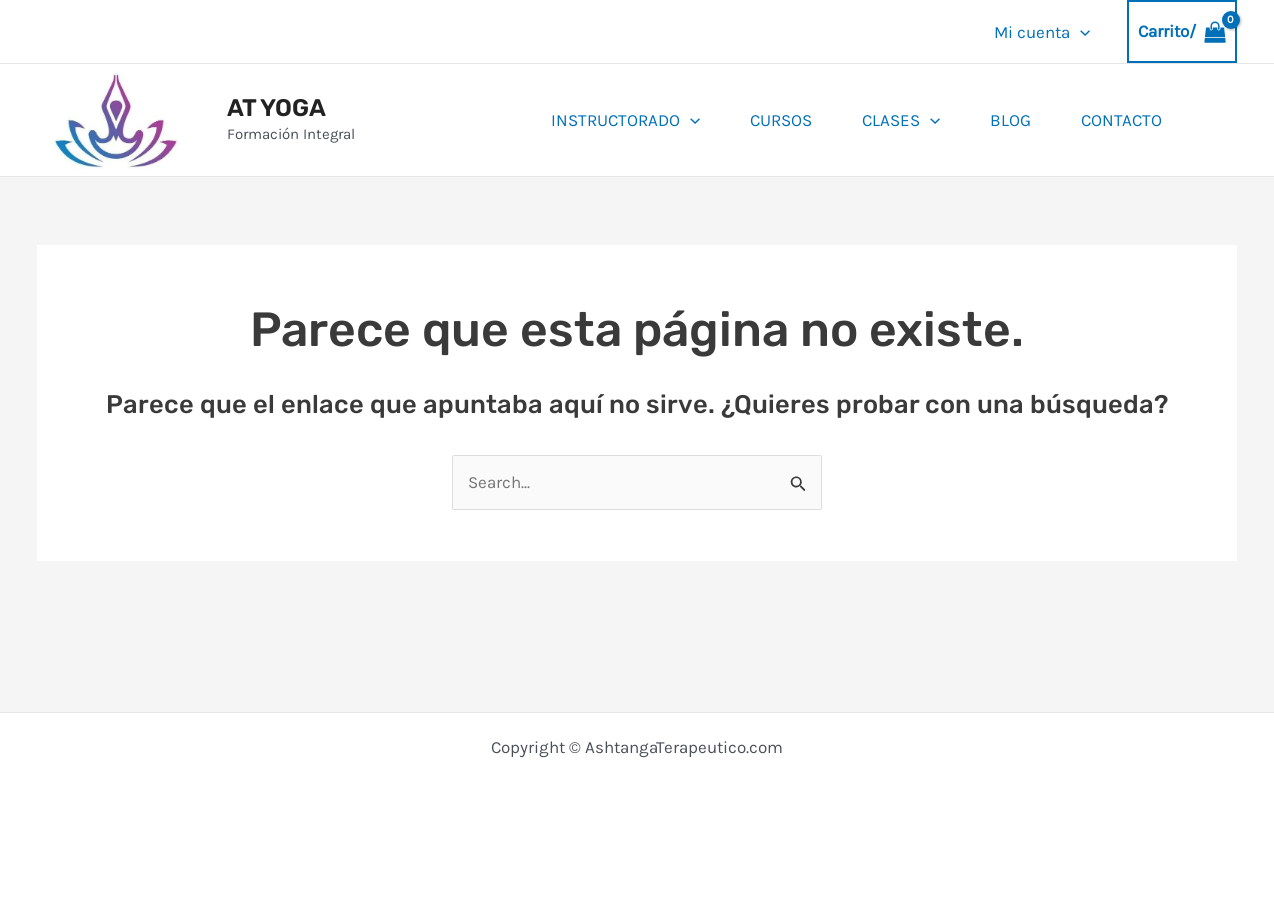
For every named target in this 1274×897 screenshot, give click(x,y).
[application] (1080, 32)
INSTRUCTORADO (625, 120)
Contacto (1121, 120)
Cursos (781, 120)
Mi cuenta (1042, 32)
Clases (901, 120)
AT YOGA (276, 108)
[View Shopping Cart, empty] (1182, 31)
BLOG (1010, 120)
